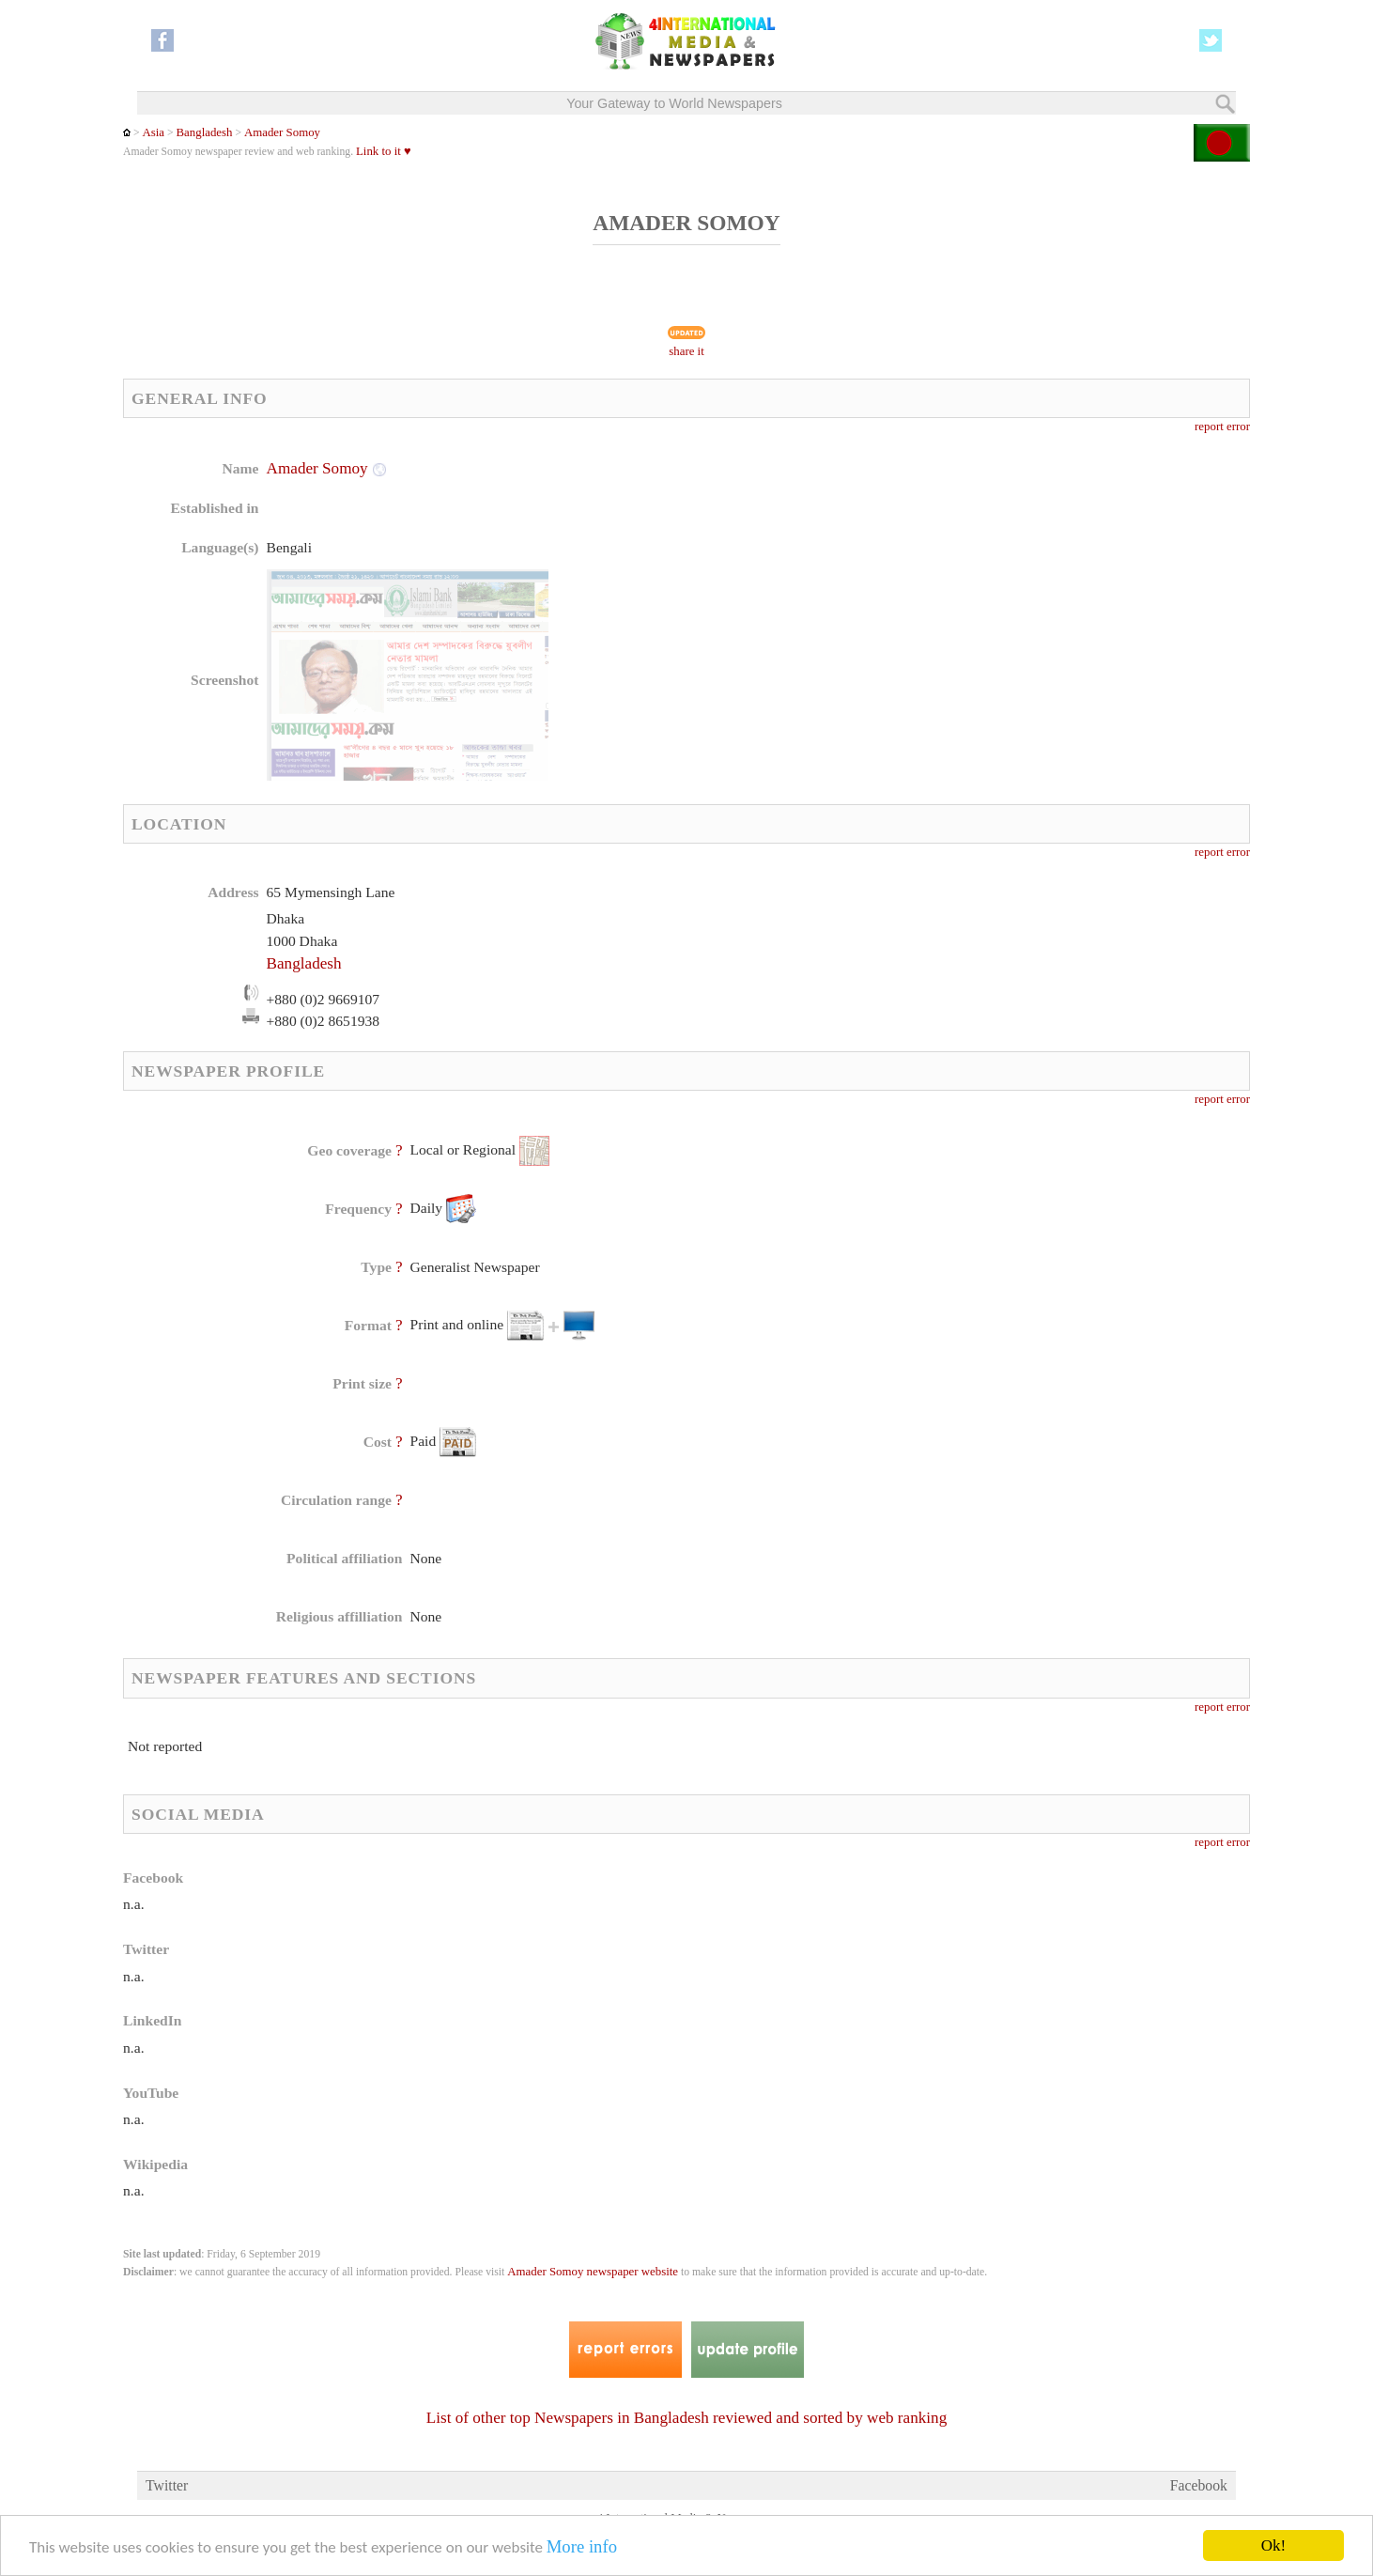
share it (686, 351)
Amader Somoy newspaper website (592, 2271)
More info (582, 2547)
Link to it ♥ (383, 151)
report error (1222, 426)
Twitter (167, 2485)
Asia (153, 132)
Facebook (1198, 2485)
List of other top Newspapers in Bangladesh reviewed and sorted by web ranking (687, 2418)
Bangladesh (205, 132)
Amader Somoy (282, 132)
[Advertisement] (836, 577)
